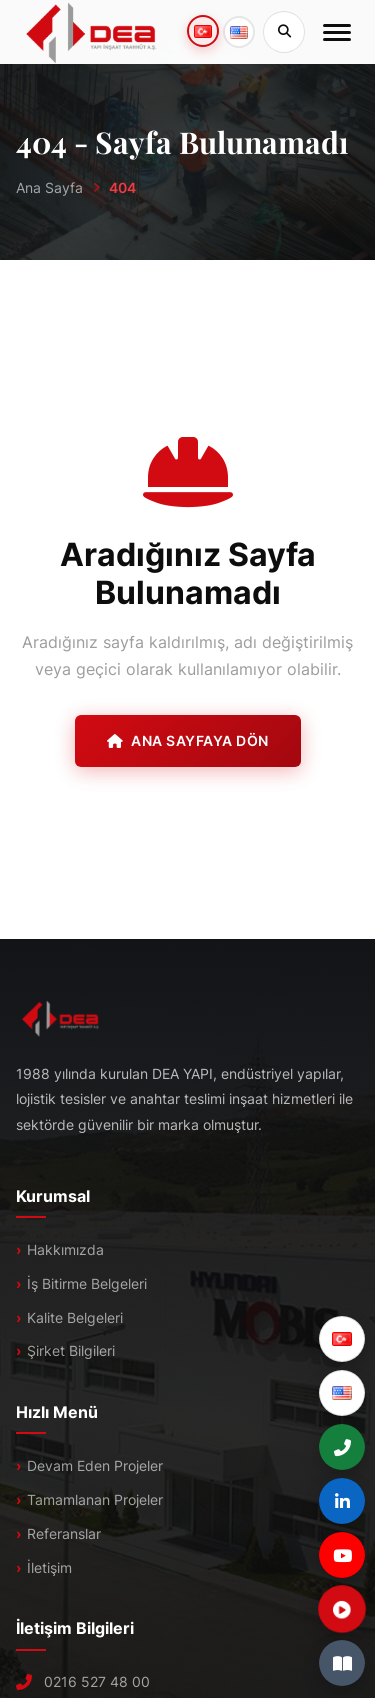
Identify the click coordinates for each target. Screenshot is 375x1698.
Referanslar (64, 1533)
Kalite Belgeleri (75, 1317)
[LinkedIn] (342, 1501)
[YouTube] (342, 1555)
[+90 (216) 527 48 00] (342, 1447)
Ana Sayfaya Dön (188, 740)
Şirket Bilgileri (71, 1350)
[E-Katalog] (342, 1663)
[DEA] (91, 32)
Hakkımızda (65, 1249)
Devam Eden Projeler (95, 1465)
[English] (342, 1393)
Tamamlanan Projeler (95, 1499)
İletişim (49, 1567)
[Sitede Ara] (284, 32)
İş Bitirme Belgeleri (87, 1283)
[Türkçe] (342, 1339)
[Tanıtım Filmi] (342, 1609)
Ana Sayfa (49, 187)
